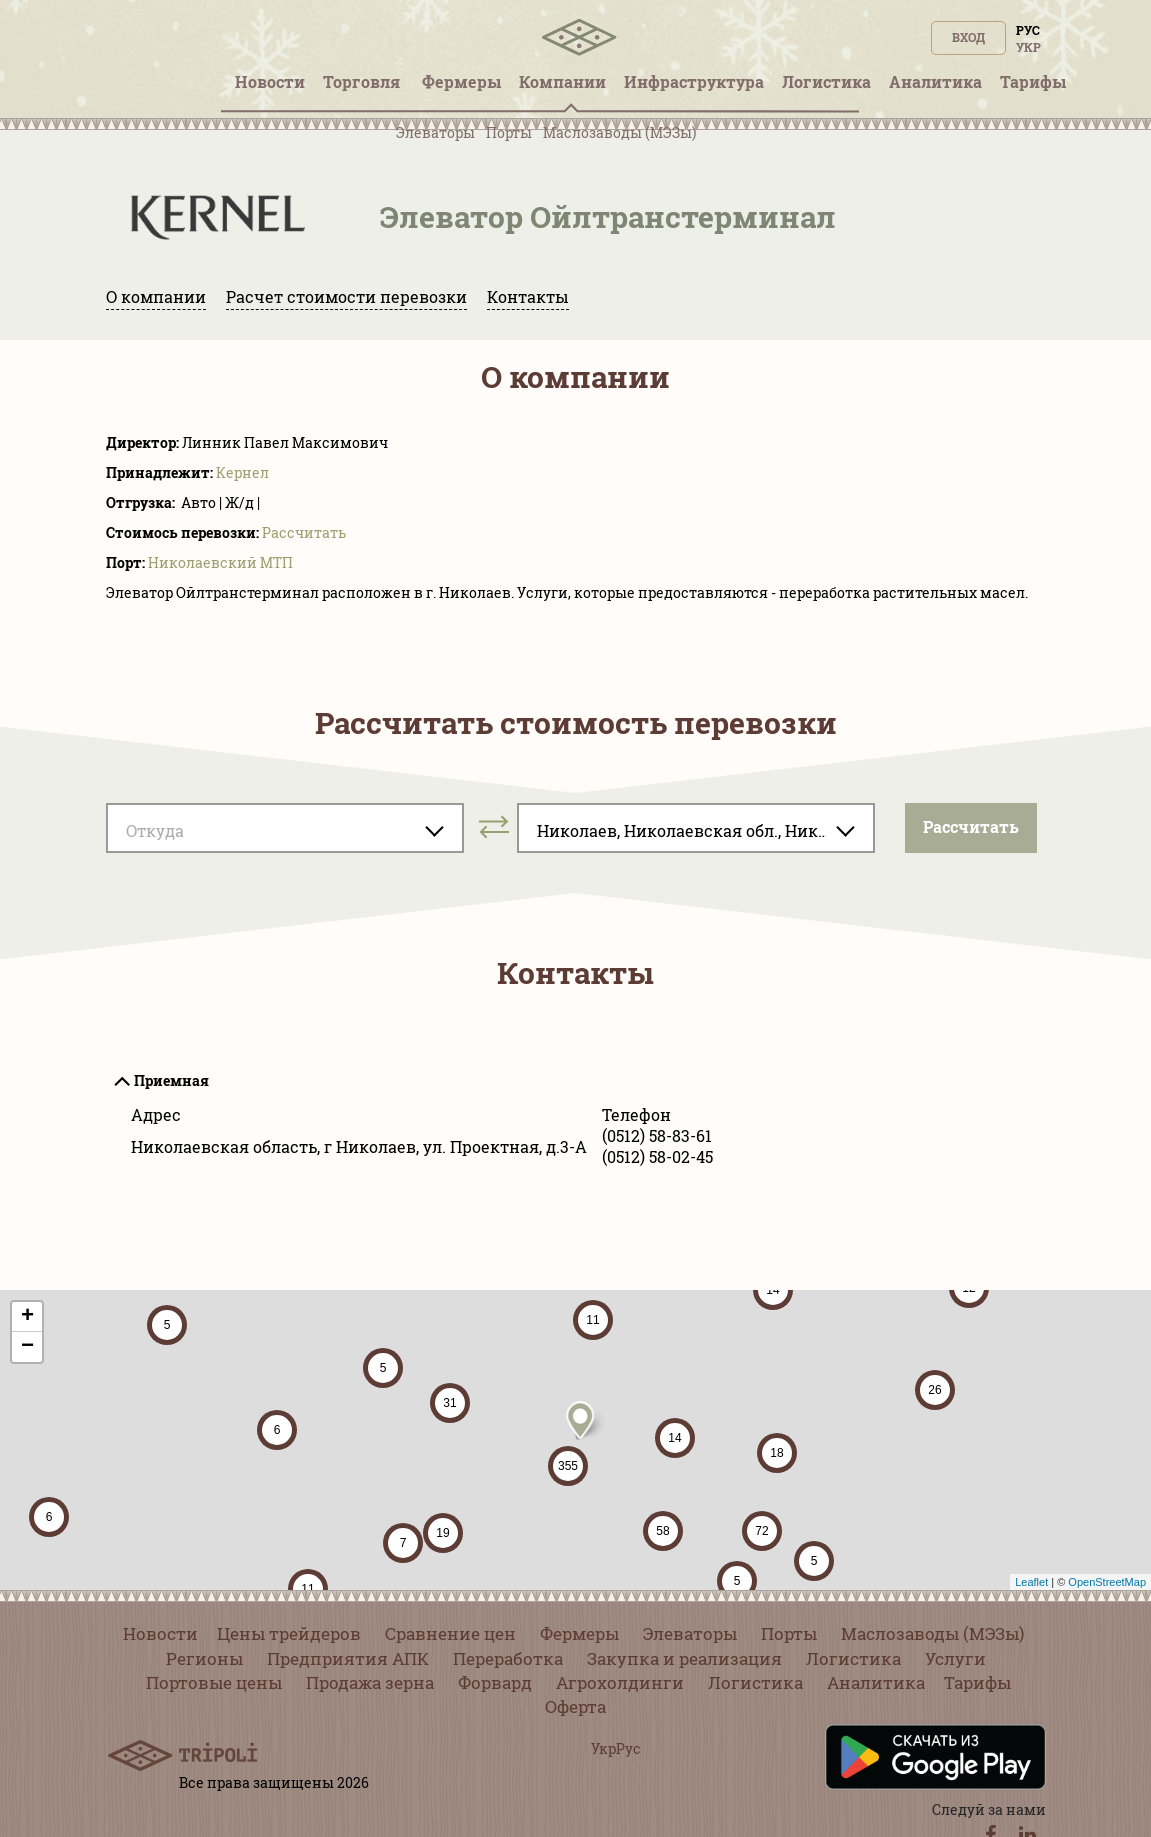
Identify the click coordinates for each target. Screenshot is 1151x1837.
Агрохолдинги (620, 1682)
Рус (1028, 30)
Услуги (955, 1658)
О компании (156, 296)
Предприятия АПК (348, 1658)
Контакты (528, 296)
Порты (509, 132)
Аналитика (876, 1682)
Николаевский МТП (220, 562)
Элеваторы (435, 132)
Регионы (204, 1658)
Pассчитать (304, 532)
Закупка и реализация (684, 1658)
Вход (968, 37)
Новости (160, 1633)
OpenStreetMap (1107, 1582)
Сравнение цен (450, 1633)
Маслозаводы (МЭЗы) (619, 132)
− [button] (27, 1347)
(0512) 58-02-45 (657, 1156)
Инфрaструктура (694, 81)
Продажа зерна (370, 1682)
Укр (1028, 47)
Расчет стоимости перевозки (346, 296)
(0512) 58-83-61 (657, 1135)
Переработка (508, 1658)
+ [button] (27, 1317)
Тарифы (977, 1682)
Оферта (575, 1706)
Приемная (171, 1080)
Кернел (242, 472)
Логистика (853, 1658)
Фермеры (579, 1633)
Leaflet (1031, 1582)
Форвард (495, 1682)
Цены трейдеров (289, 1633)
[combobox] (285, 828)
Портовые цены (214, 1682)
